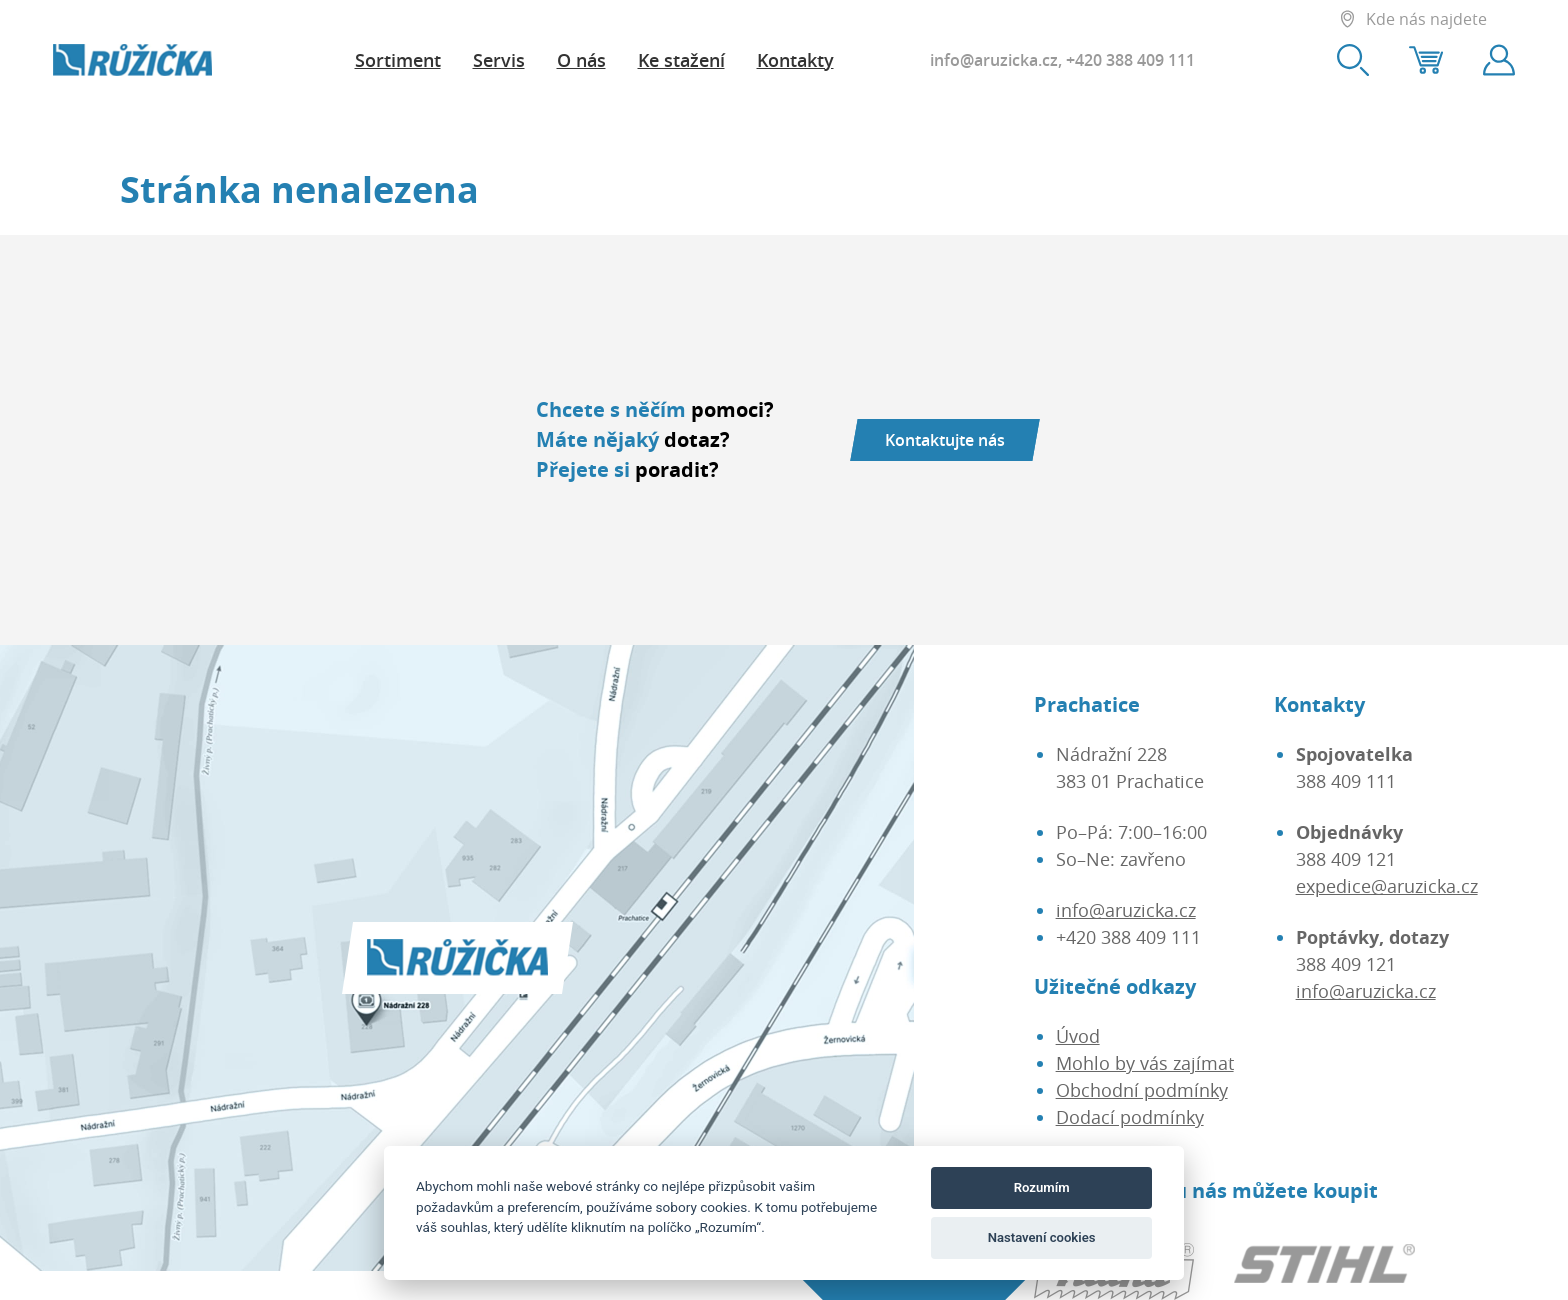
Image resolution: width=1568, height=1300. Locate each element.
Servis (499, 60)
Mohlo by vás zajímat (1145, 1063)
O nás (581, 60)
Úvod (1078, 1036)
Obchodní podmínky (1142, 1090)
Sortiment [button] (398, 60)
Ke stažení (681, 60)
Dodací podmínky (1130, 1117)
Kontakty (795, 60)
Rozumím (1042, 1187)
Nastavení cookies (1042, 1237)
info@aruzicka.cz (994, 60)
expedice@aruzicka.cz (1387, 886)
